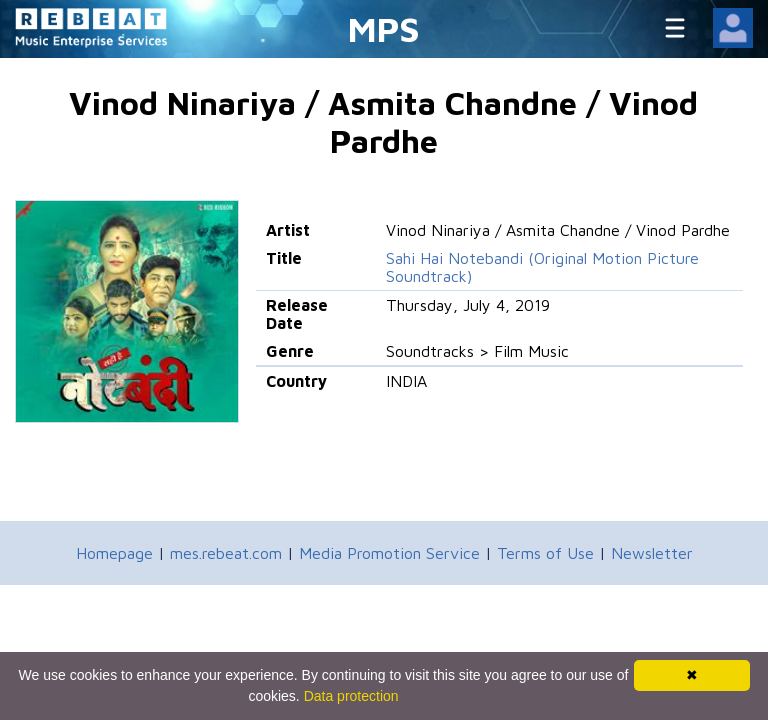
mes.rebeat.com (226, 553)
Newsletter (652, 553)
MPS (384, 28)
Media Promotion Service (389, 553)
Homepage (114, 553)
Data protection (351, 696)
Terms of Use (545, 553)
